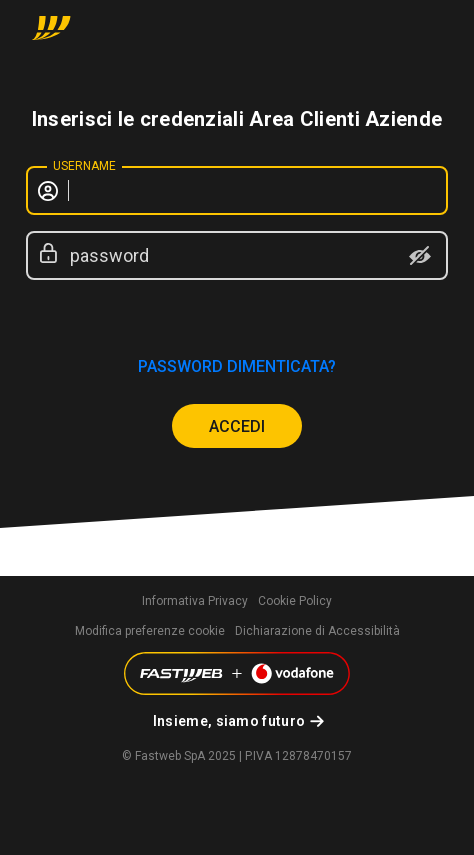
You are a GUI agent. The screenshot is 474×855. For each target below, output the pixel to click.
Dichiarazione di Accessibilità (317, 631)
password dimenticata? (237, 366)
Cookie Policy (295, 601)
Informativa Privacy (195, 601)
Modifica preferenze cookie (150, 631)
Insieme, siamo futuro (229, 721)
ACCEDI (237, 426)
